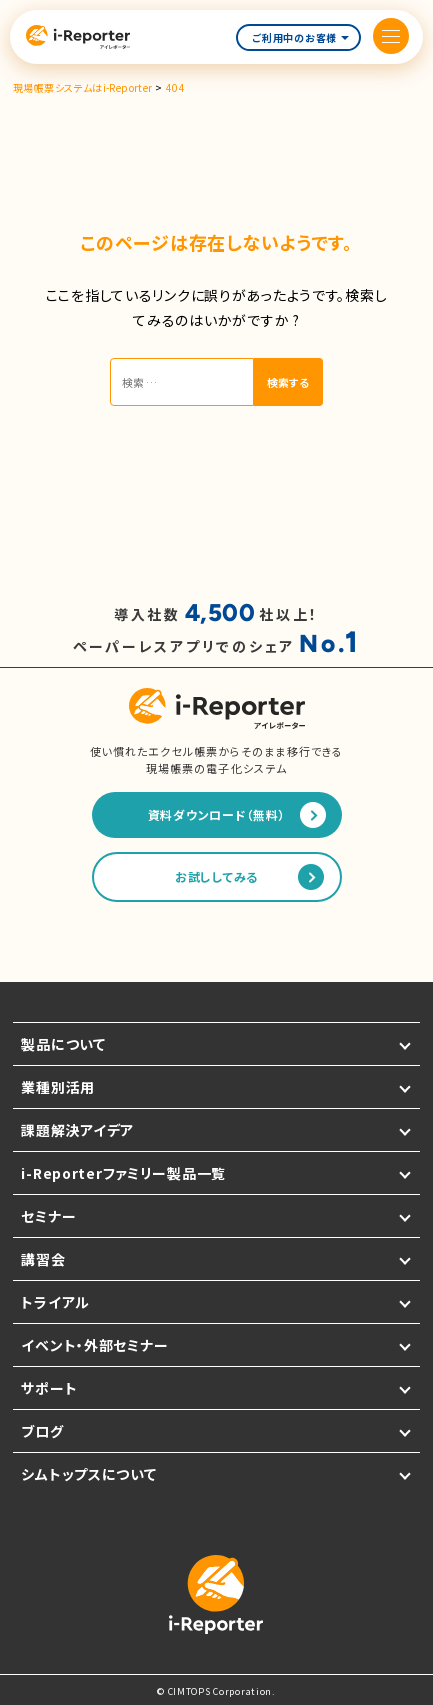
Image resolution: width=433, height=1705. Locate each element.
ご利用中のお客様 (300, 37)
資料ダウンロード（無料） (217, 814)
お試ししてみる (216, 876)
